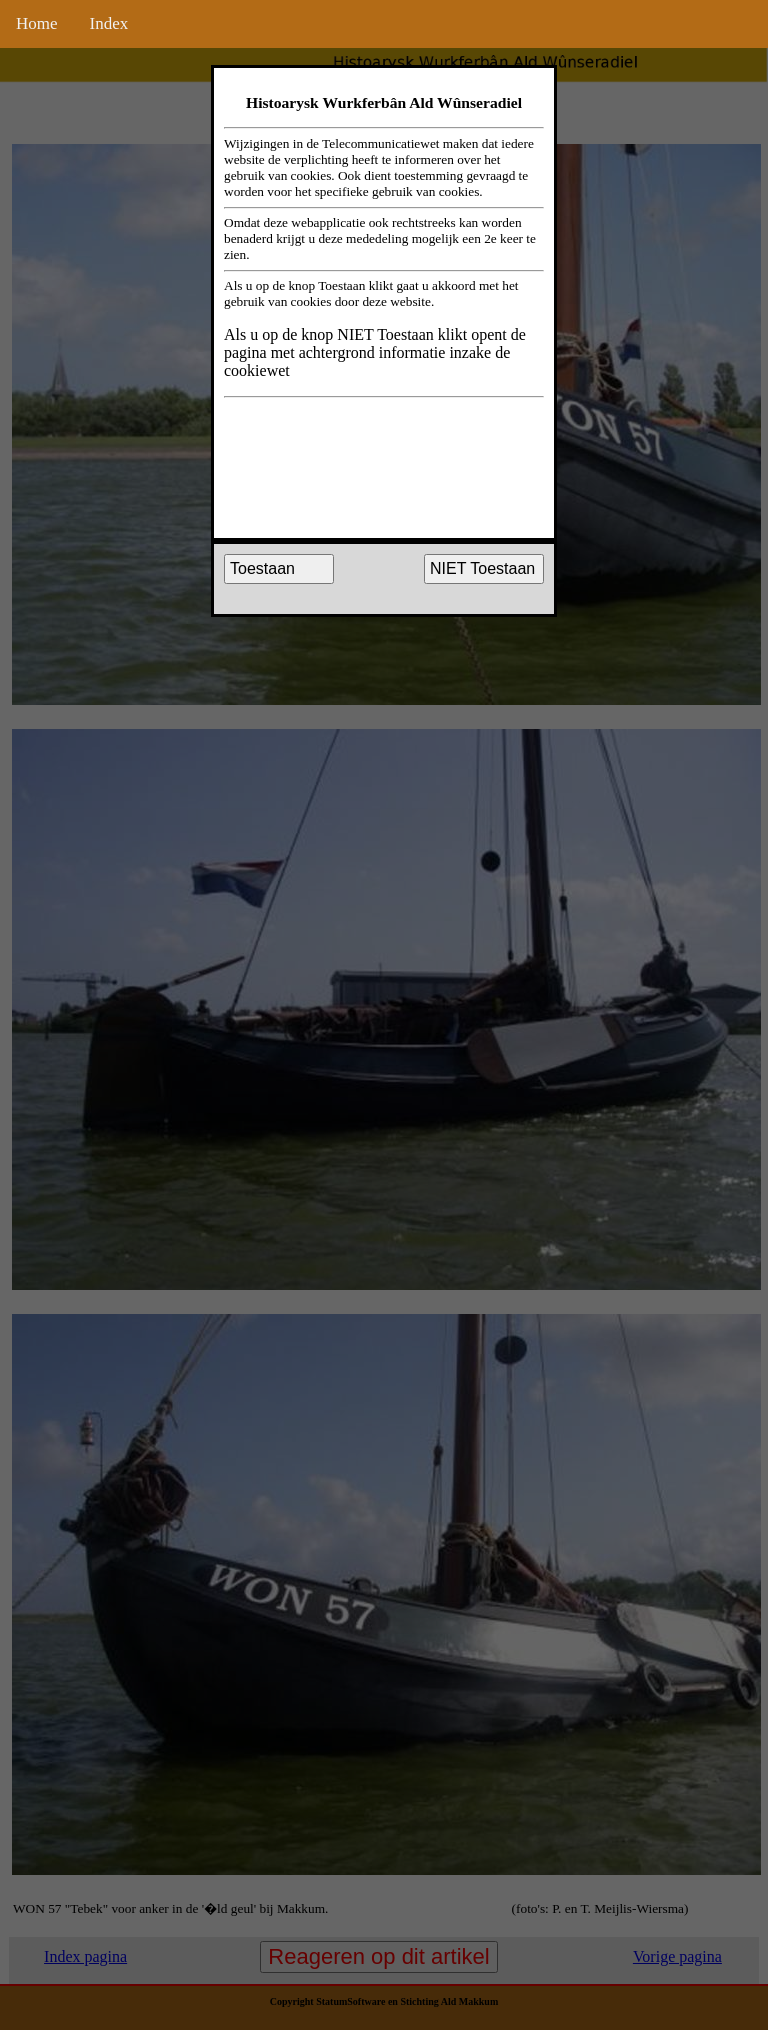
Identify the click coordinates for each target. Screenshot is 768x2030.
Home (37, 23)
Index (109, 23)
